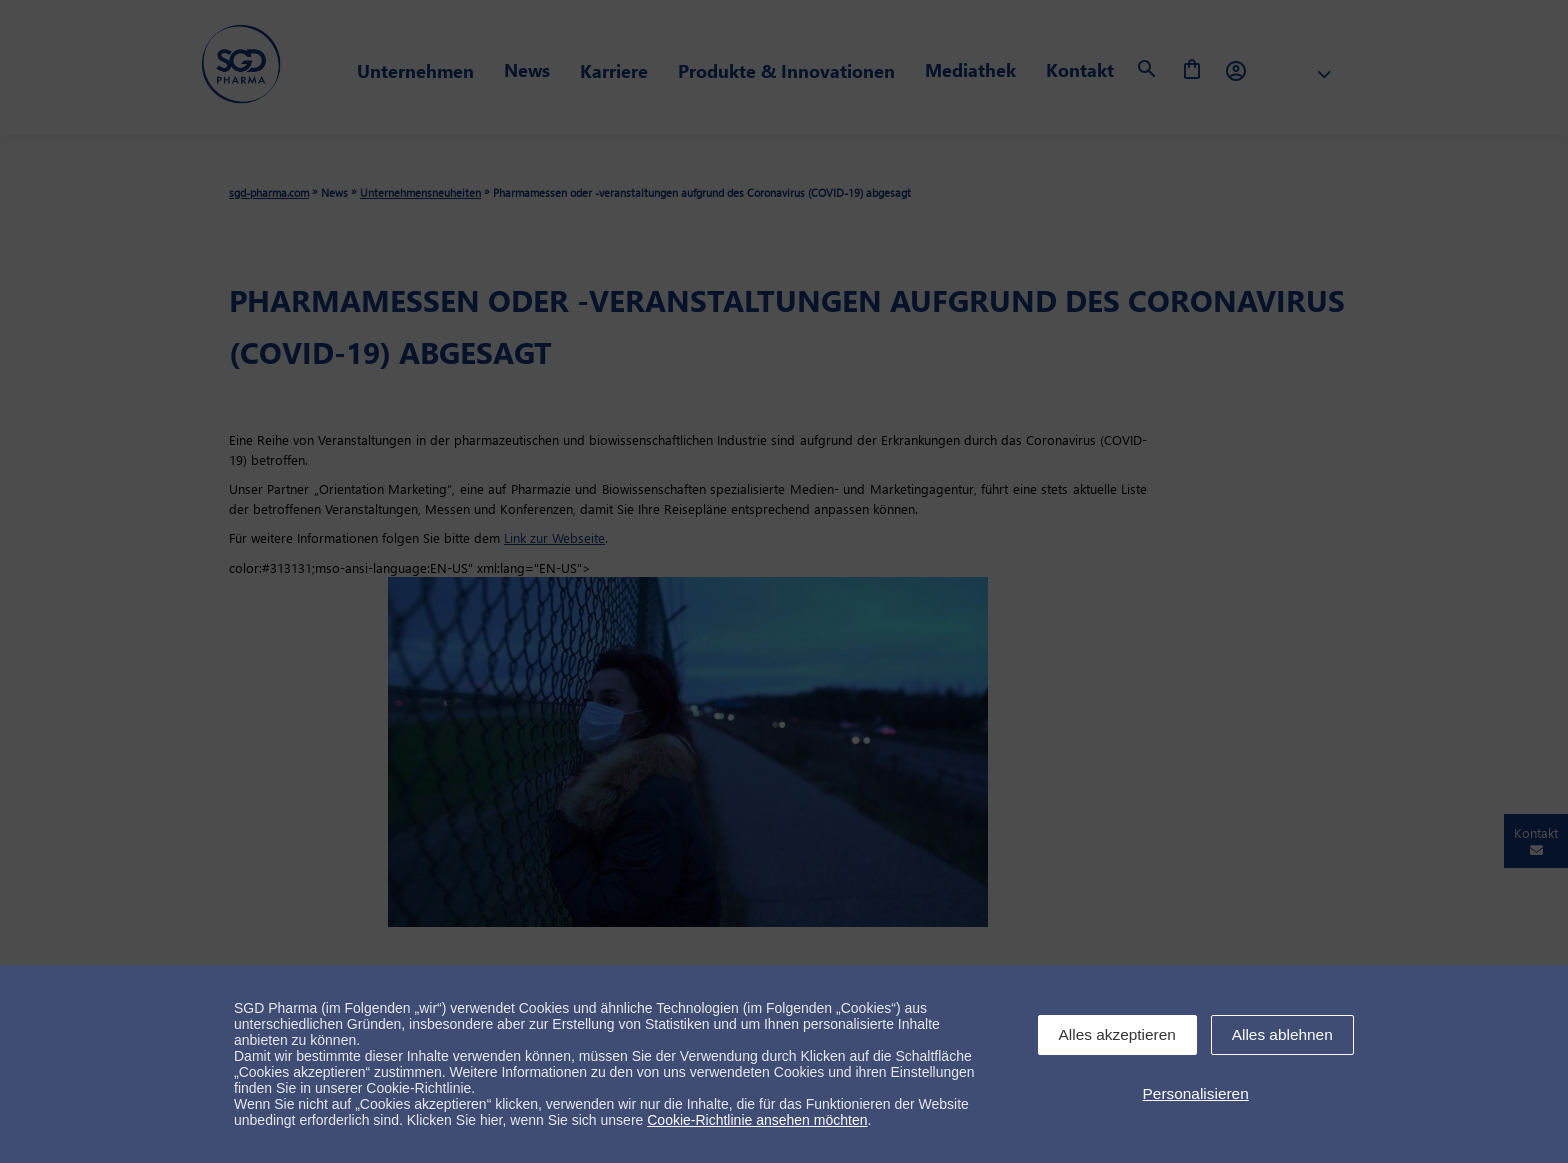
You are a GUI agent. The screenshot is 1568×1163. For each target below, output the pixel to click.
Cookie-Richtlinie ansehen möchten (757, 1120)
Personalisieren (1196, 1093)
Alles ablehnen (1282, 1034)
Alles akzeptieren (1117, 1034)
